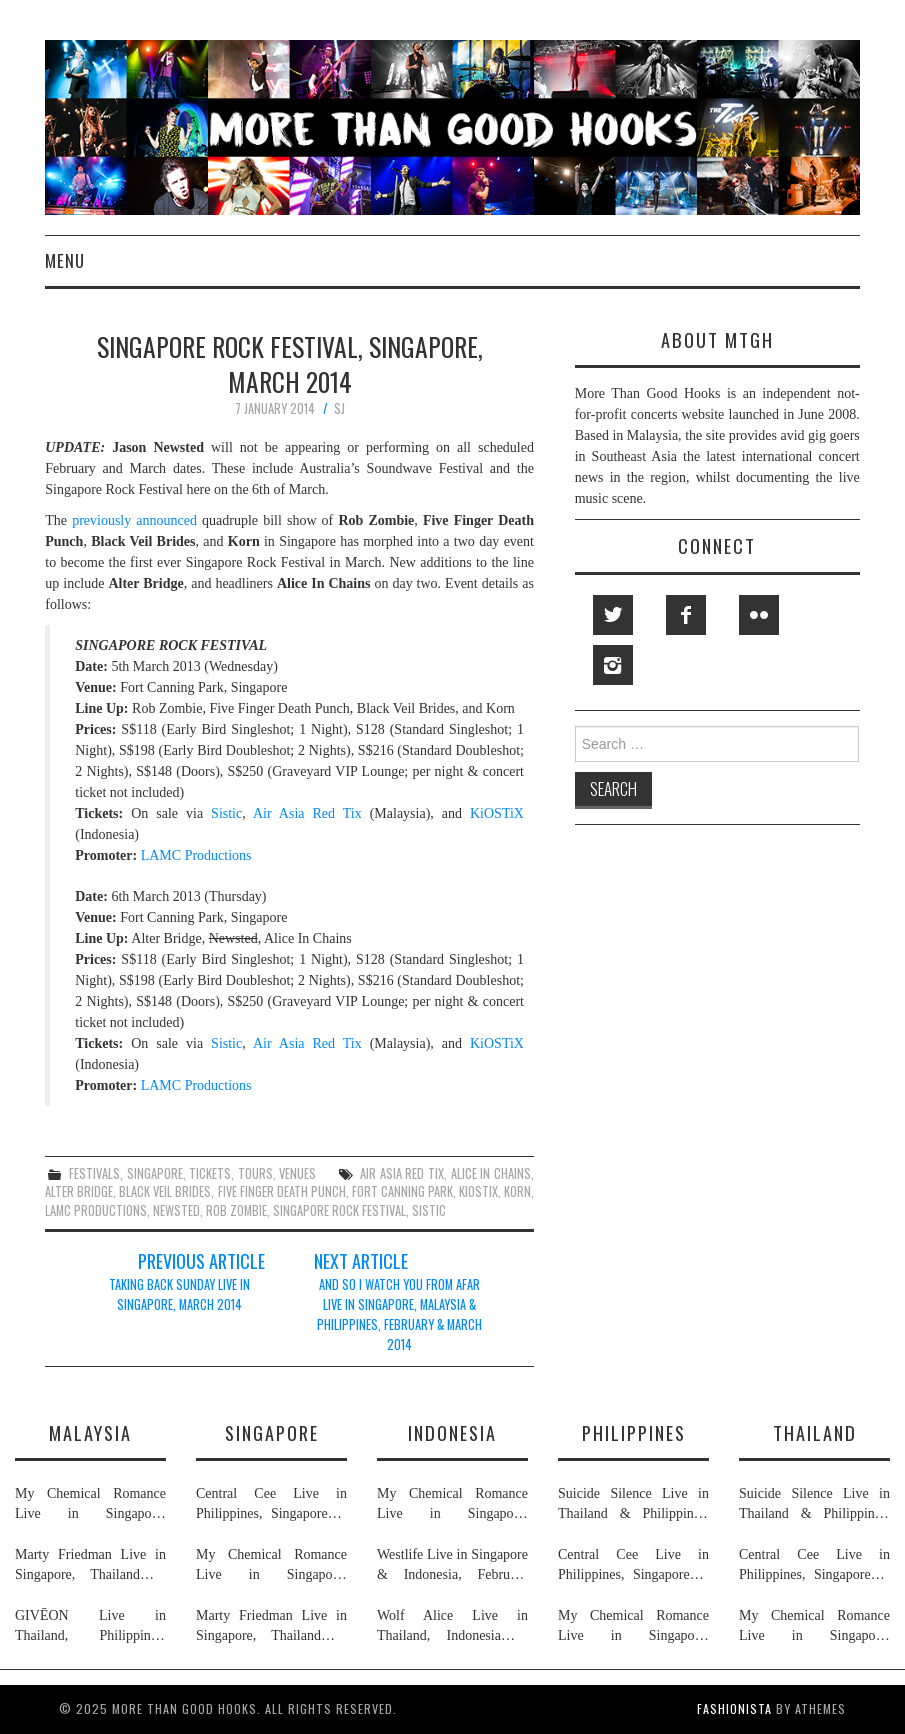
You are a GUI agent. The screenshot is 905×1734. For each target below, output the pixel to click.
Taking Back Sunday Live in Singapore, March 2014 (179, 1294)
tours (255, 1173)
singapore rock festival (339, 1210)
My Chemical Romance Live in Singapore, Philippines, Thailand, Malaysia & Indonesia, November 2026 (90, 1505)
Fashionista (734, 1708)
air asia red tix (402, 1173)
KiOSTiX (497, 813)
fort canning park (402, 1191)
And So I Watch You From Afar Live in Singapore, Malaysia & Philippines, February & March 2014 (399, 1314)
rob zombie (236, 1210)
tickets (210, 1173)
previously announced (134, 520)
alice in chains (491, 1173)
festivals (94, 1173)
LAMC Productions (196, 855)
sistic (429, 1210)
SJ (339, 408)
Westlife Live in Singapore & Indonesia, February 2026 (452, 1566)
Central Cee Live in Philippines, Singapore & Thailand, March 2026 (271, 1505)
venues (297, 1173)
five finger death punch (282, 1191)
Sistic (226, 813)
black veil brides (165, 1191)
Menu (65, 260)
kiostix (478, 1191)
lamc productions (96, 1210)
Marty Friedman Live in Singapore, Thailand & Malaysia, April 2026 (90, 1566)
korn (517, 1191)
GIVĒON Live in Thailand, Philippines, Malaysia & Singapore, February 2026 (90, 1627)
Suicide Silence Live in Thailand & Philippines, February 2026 (633, 1505)
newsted (176, 1210)
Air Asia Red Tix (307, 813)
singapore (155, 1173)
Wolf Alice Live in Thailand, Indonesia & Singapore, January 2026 (452, 1627)
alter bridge (79, 1191)
